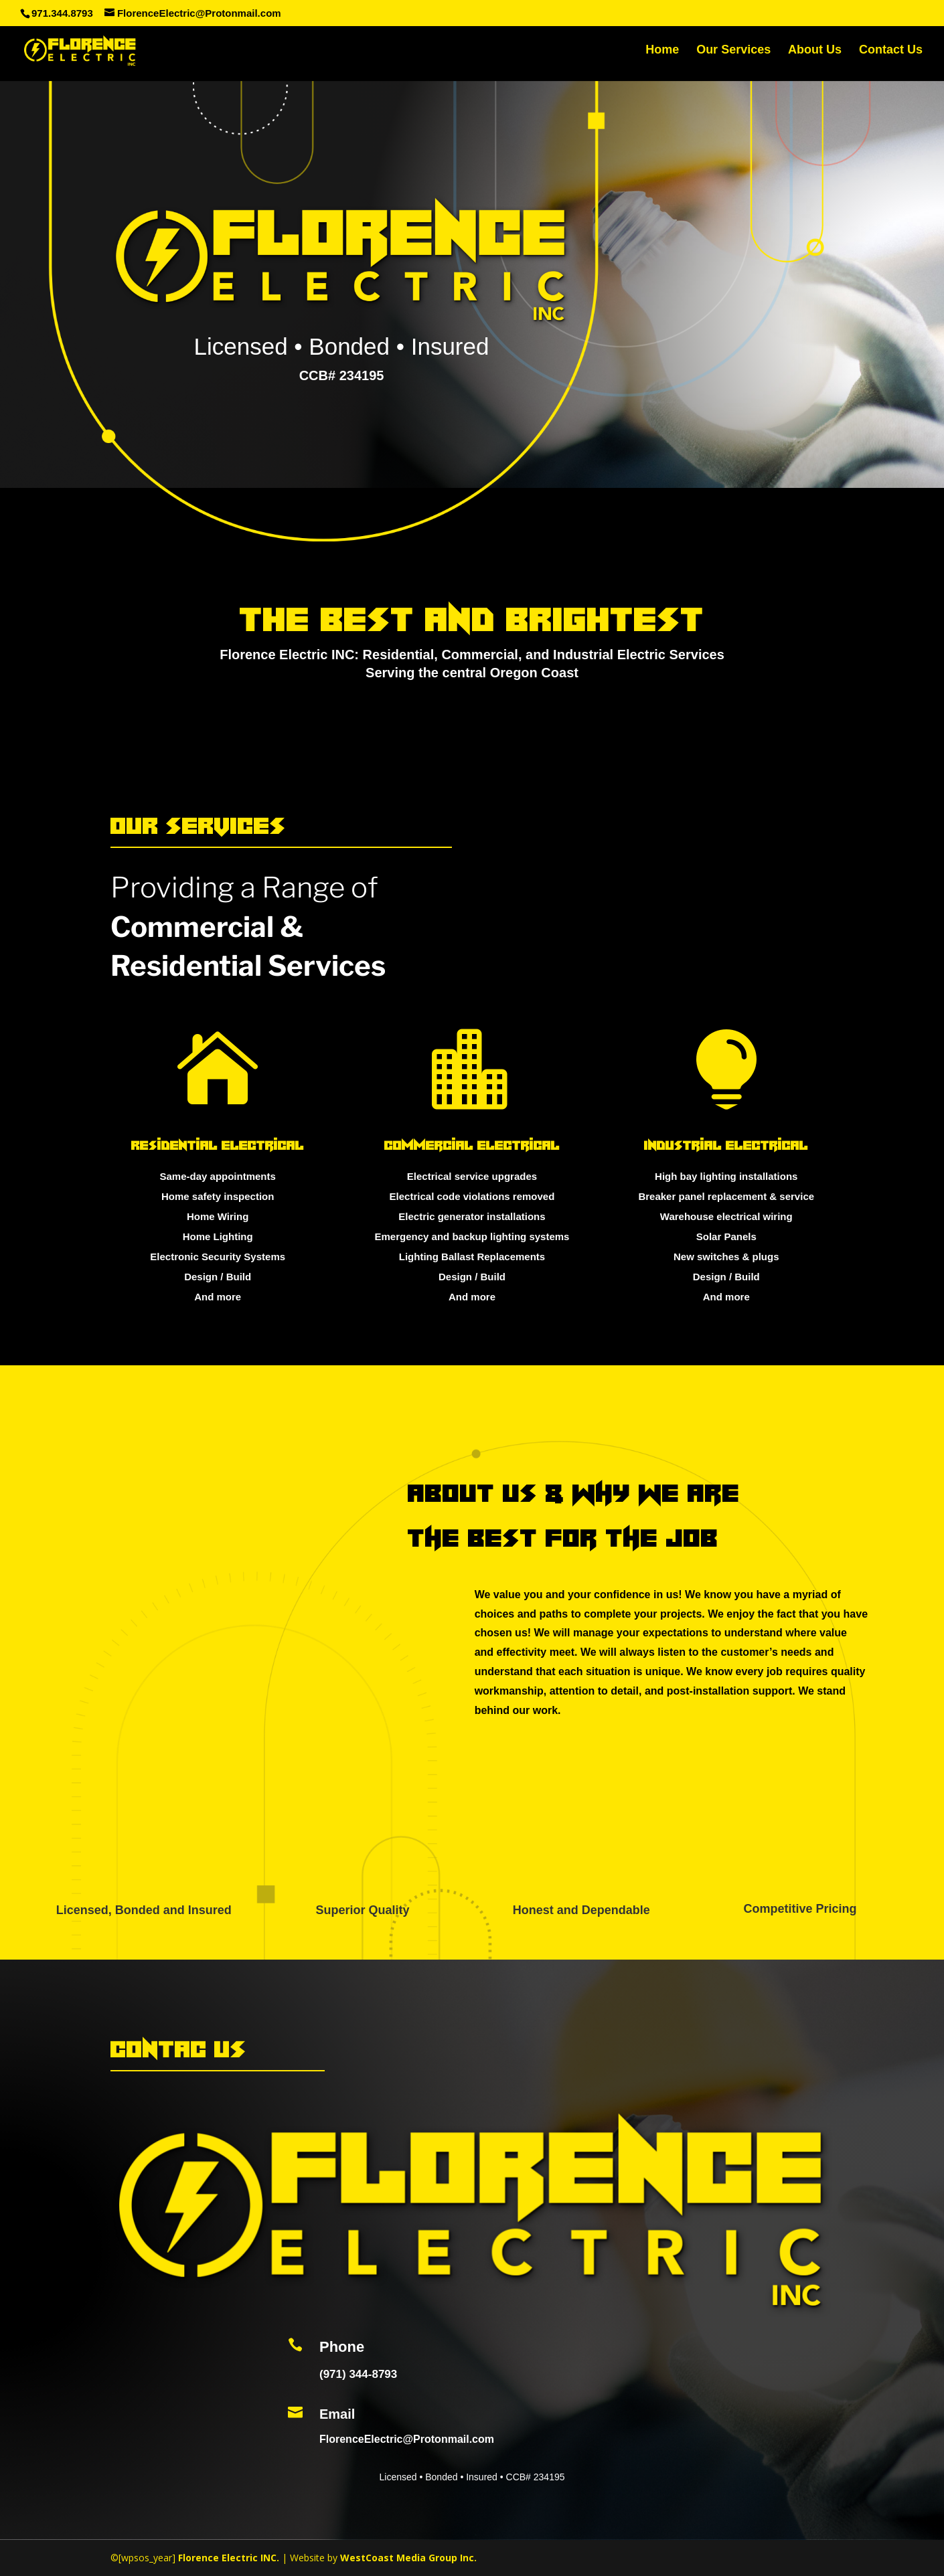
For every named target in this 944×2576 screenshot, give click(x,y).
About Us (815, 52)
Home (662, 52)
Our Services (733, 52)
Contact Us (891, 52)
